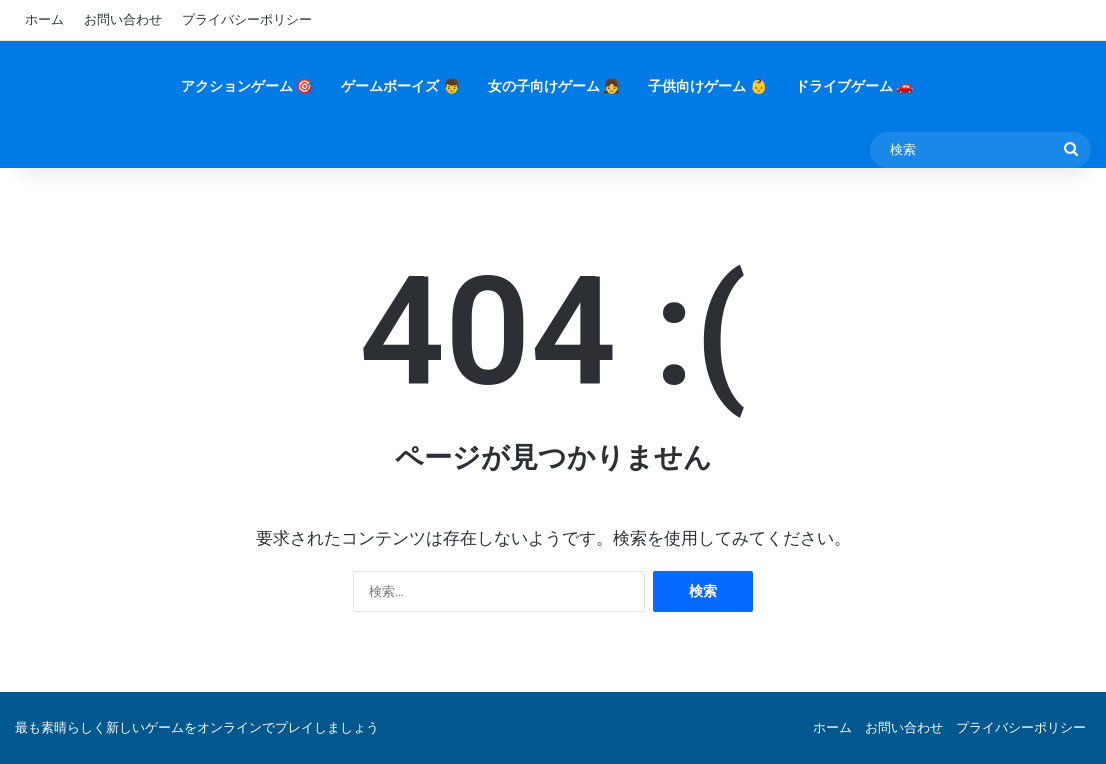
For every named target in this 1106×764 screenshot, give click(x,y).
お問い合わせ (123, 19)
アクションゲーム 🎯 (247, 86)
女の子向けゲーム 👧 (554, 86)
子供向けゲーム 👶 (707, 86)
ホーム (44, 19)
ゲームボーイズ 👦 (400, 86)
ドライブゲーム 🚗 (854, 86)
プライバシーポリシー (247, 19)
